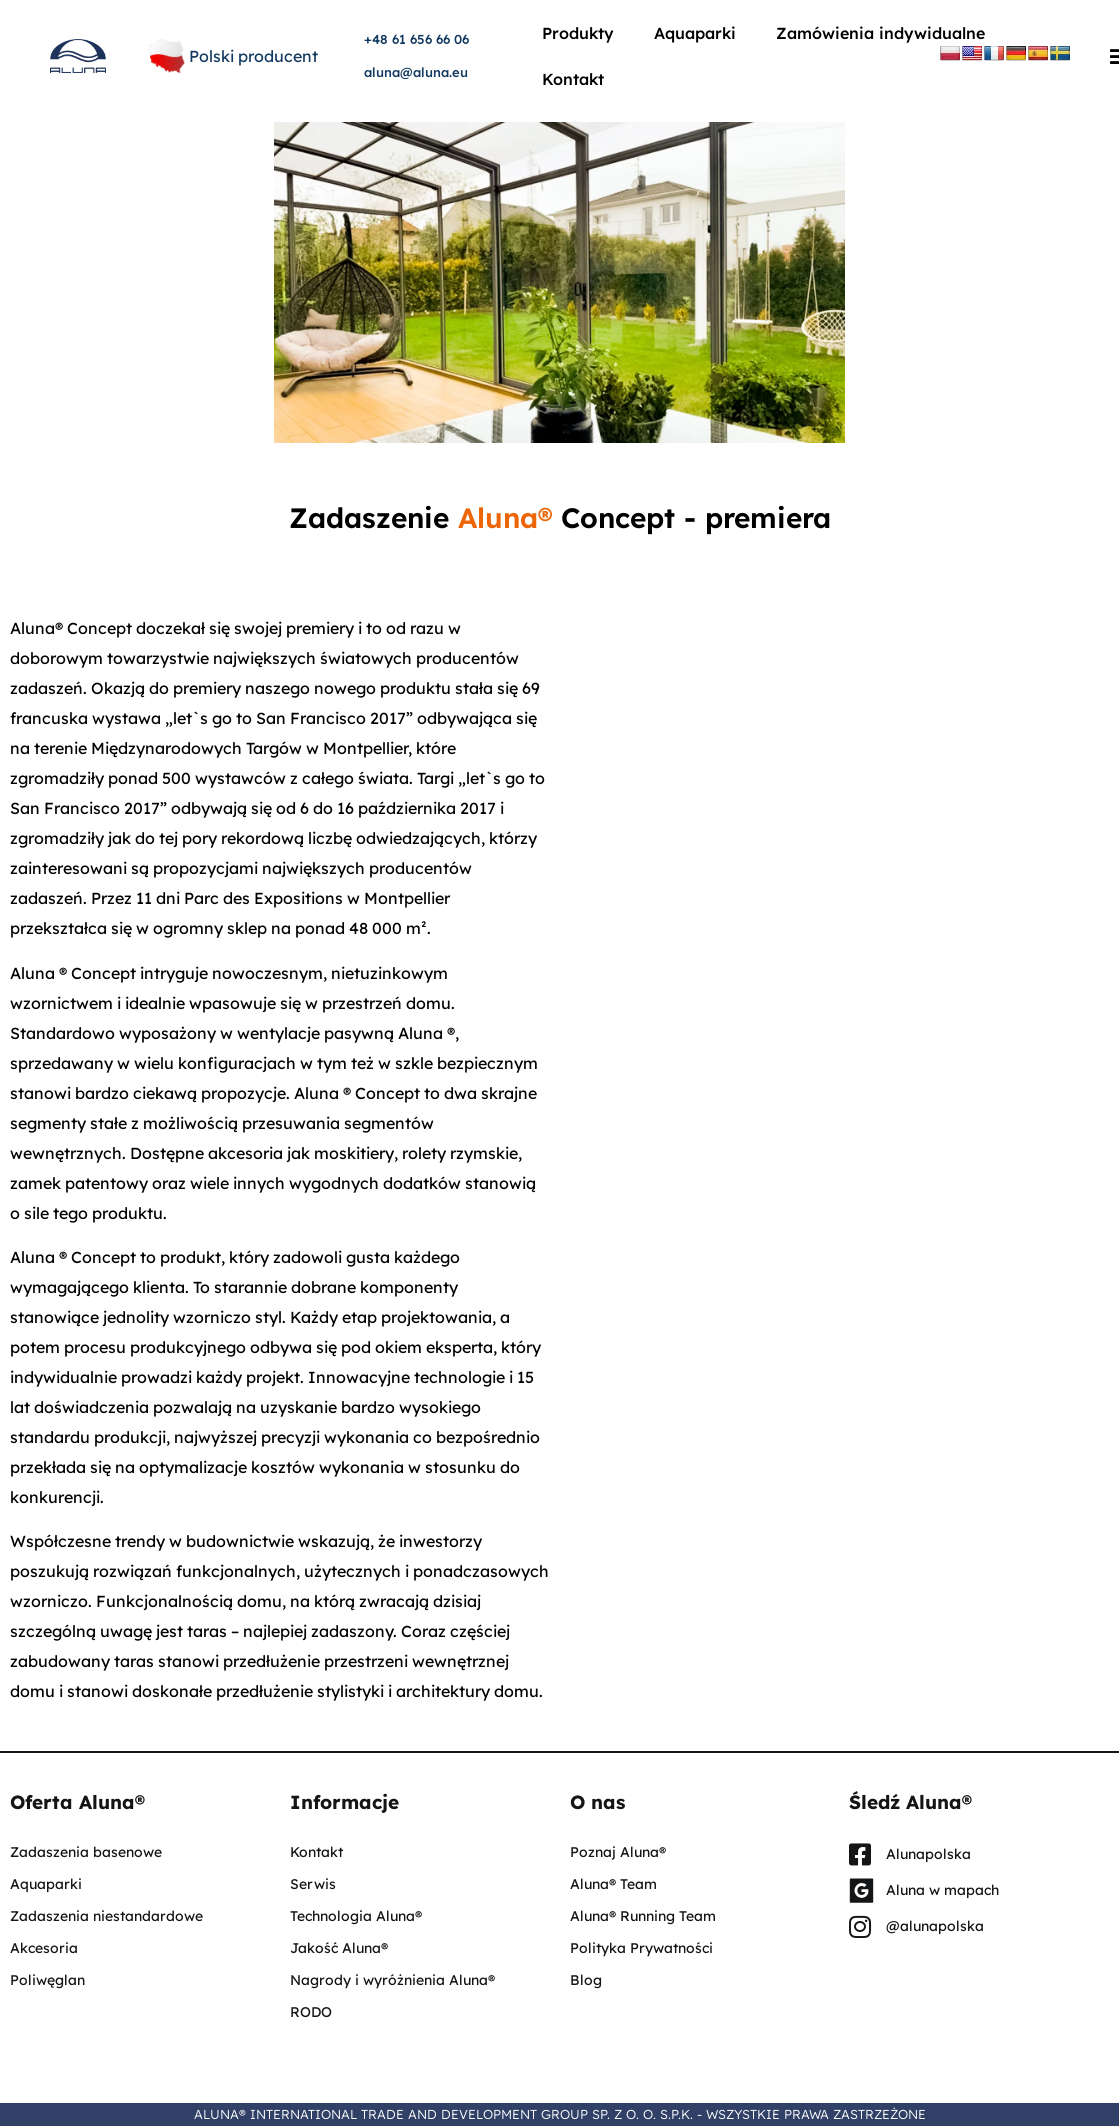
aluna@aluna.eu (416, 72)
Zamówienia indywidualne (880, 33)
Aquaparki (695, 33)
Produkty (578, 33)
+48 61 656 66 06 (416, 39)
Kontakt (573, 79)
